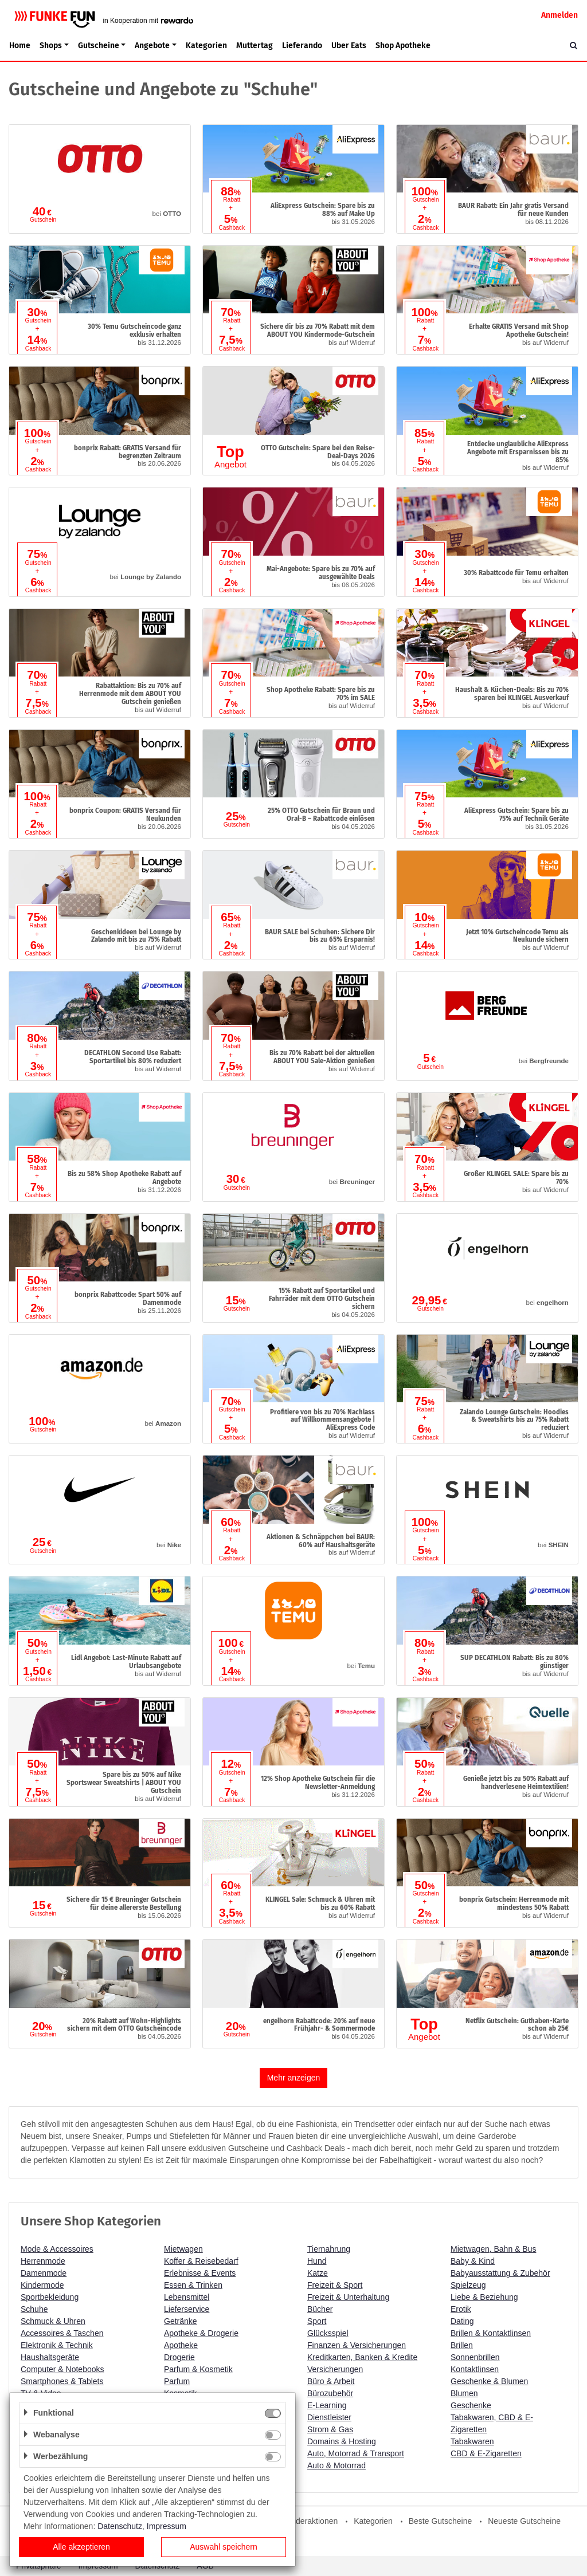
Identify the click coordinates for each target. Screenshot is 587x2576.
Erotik (461, 2309)
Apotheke (181, 2345)
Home (19, 45)
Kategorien (206, 45)
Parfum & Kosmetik (198, 2369)
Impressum (166, 2526)
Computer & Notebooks (62, 2369)
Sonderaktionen (309, 2521)
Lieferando (302, 45)
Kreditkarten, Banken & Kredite (362, 2357)
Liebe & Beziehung (484, 2297)
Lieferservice (186, 2309)
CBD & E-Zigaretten (486, 2453)
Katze (317, 2273)
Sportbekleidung (50, 2297)
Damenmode (43, 2273)
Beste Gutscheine (440, 2521)
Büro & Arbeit (331, 2381)
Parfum (177, 2381)
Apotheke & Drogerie (201, 2333)
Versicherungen (335, 2369)
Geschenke (471, 2405)
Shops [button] (51, 45)
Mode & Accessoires (57, 2248)
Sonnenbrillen (475, 2357)
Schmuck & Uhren (53, 2321)
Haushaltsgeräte (50, 2357)
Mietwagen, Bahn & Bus (493, 2248)
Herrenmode (43, 2261)
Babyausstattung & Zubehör (500, 2273)
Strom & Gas (330, 2429)
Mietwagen (183, 2248)
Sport (316, 2321)
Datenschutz (119, 2526)
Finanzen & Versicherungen (356, 2345)
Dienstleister (329, 2417)
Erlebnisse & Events (200, 2273)
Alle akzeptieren (81, 2546)
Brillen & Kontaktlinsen (491, 2333)
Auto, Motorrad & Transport (355, 2453)
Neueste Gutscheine (524, 2521)
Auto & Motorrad (336, 2465)
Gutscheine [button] (98, 45)
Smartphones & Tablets (62, 2381)
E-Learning (327, 2405)
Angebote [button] (152, 45)
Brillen (462, 2345)
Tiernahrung (328, 2248)
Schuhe (34, 2309)
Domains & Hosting (341, 2441)
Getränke (180, 2321)
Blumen (464, 2393)
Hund (316, 2261)
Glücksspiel (328, 2333)
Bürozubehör (330, 2393)
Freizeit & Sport (334, 2285)
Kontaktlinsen (475, 2369)
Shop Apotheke (403, 45)
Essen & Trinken (193, 2285)
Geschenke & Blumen (489, 2381)
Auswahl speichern (223, 2546)
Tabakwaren (472, 2441)
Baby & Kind (473, 2261)
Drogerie (179, 2357)
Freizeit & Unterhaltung (348, 2297)
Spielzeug (468, 2285)
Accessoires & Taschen (62, 2333)
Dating (462, 2321)
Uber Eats (348, 45)
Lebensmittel (186, 2297)
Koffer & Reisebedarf (201, 2261)
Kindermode (42, 2285)
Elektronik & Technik (57, 2345)
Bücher (319, 2309)
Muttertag (254, 45)
